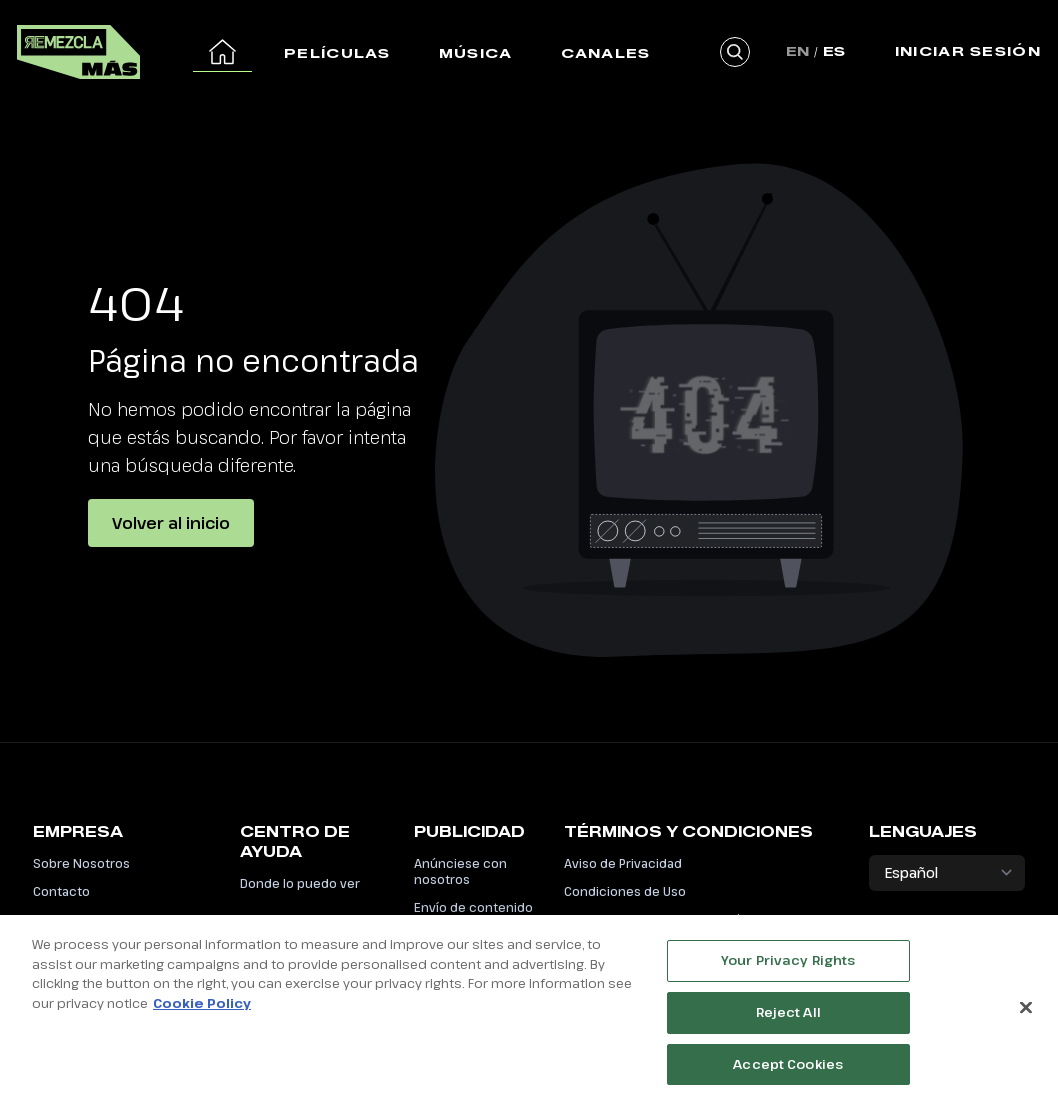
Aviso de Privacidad (623, 863)
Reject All (788, 1017)
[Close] (1026, 1013)
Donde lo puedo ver (300, 883)
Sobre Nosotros (81, 863)
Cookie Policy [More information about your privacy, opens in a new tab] (202, 1008)
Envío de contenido (473, 907)
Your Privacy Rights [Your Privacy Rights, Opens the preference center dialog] (788, 965)
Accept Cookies (788, 1069)
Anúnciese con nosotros (460, 871)
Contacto (61, 891)
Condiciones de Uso (625, 891)
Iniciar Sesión (968, 51)
